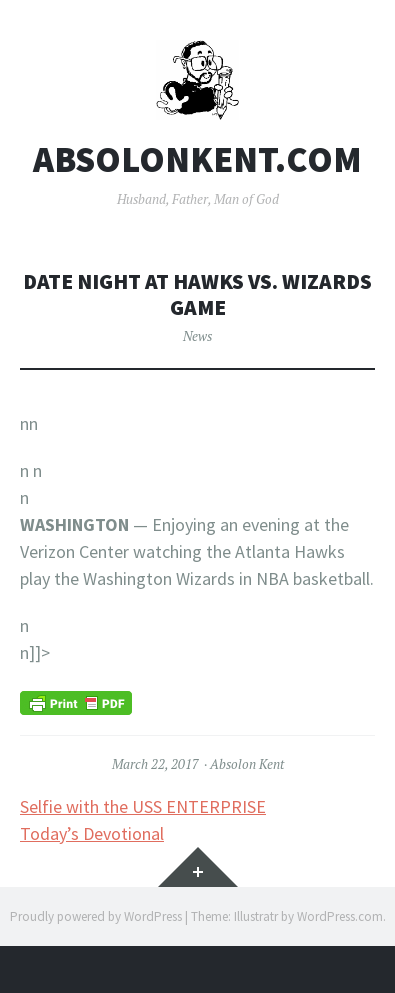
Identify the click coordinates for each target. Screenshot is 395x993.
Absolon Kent (247, 764)
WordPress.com (340, 916)
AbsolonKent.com (197, 160)
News (197, 336)
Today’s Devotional (92, 833)
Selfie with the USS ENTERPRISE (143, 806)
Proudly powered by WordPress (96, 916)
